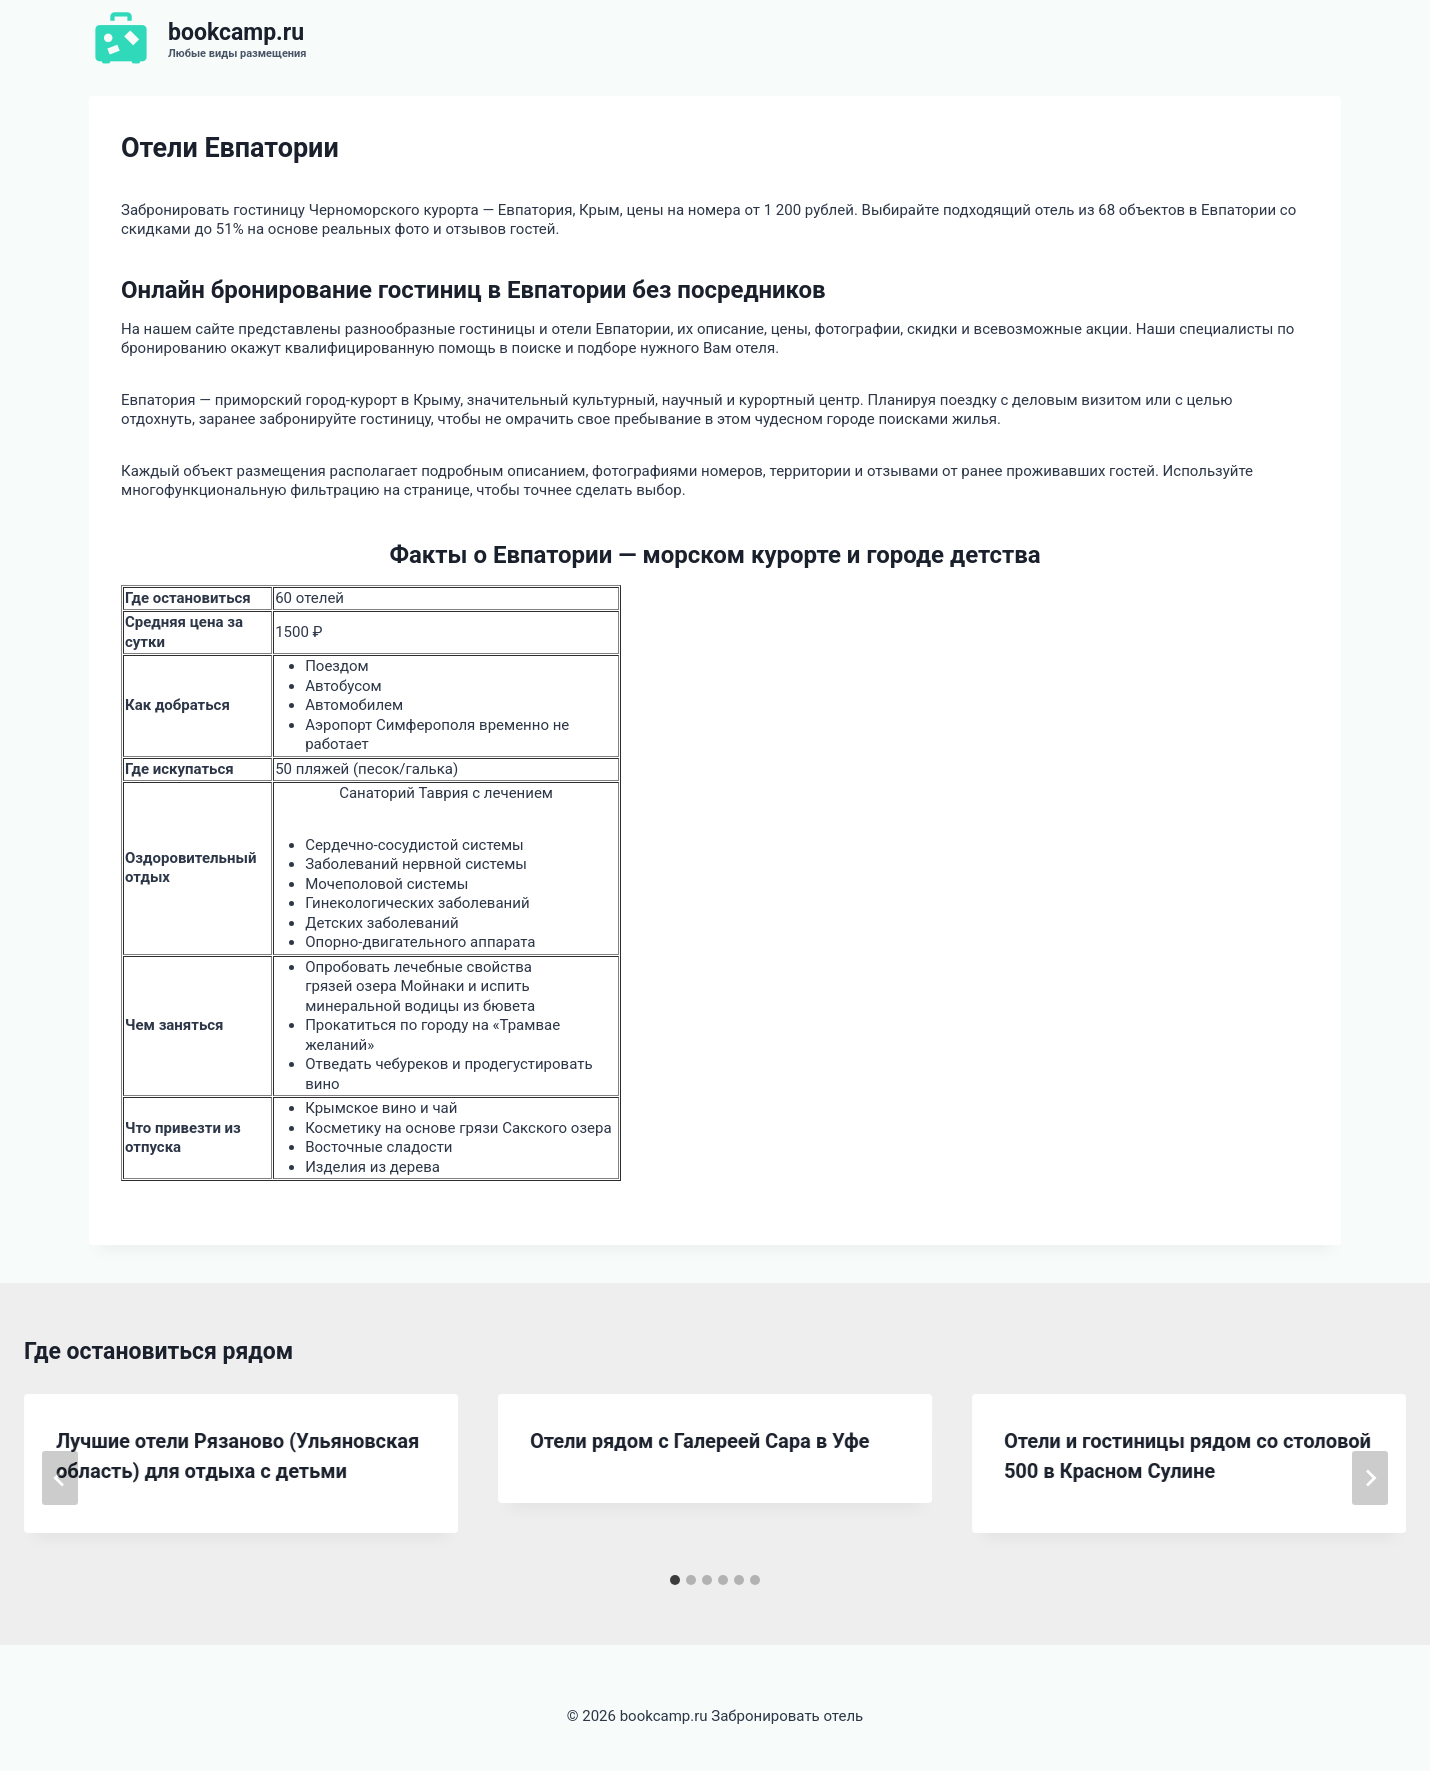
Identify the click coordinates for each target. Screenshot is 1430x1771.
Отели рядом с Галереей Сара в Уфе (699, 1441)
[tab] (675, 1580)
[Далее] (1370, 1478)
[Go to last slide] (60, 1478)
